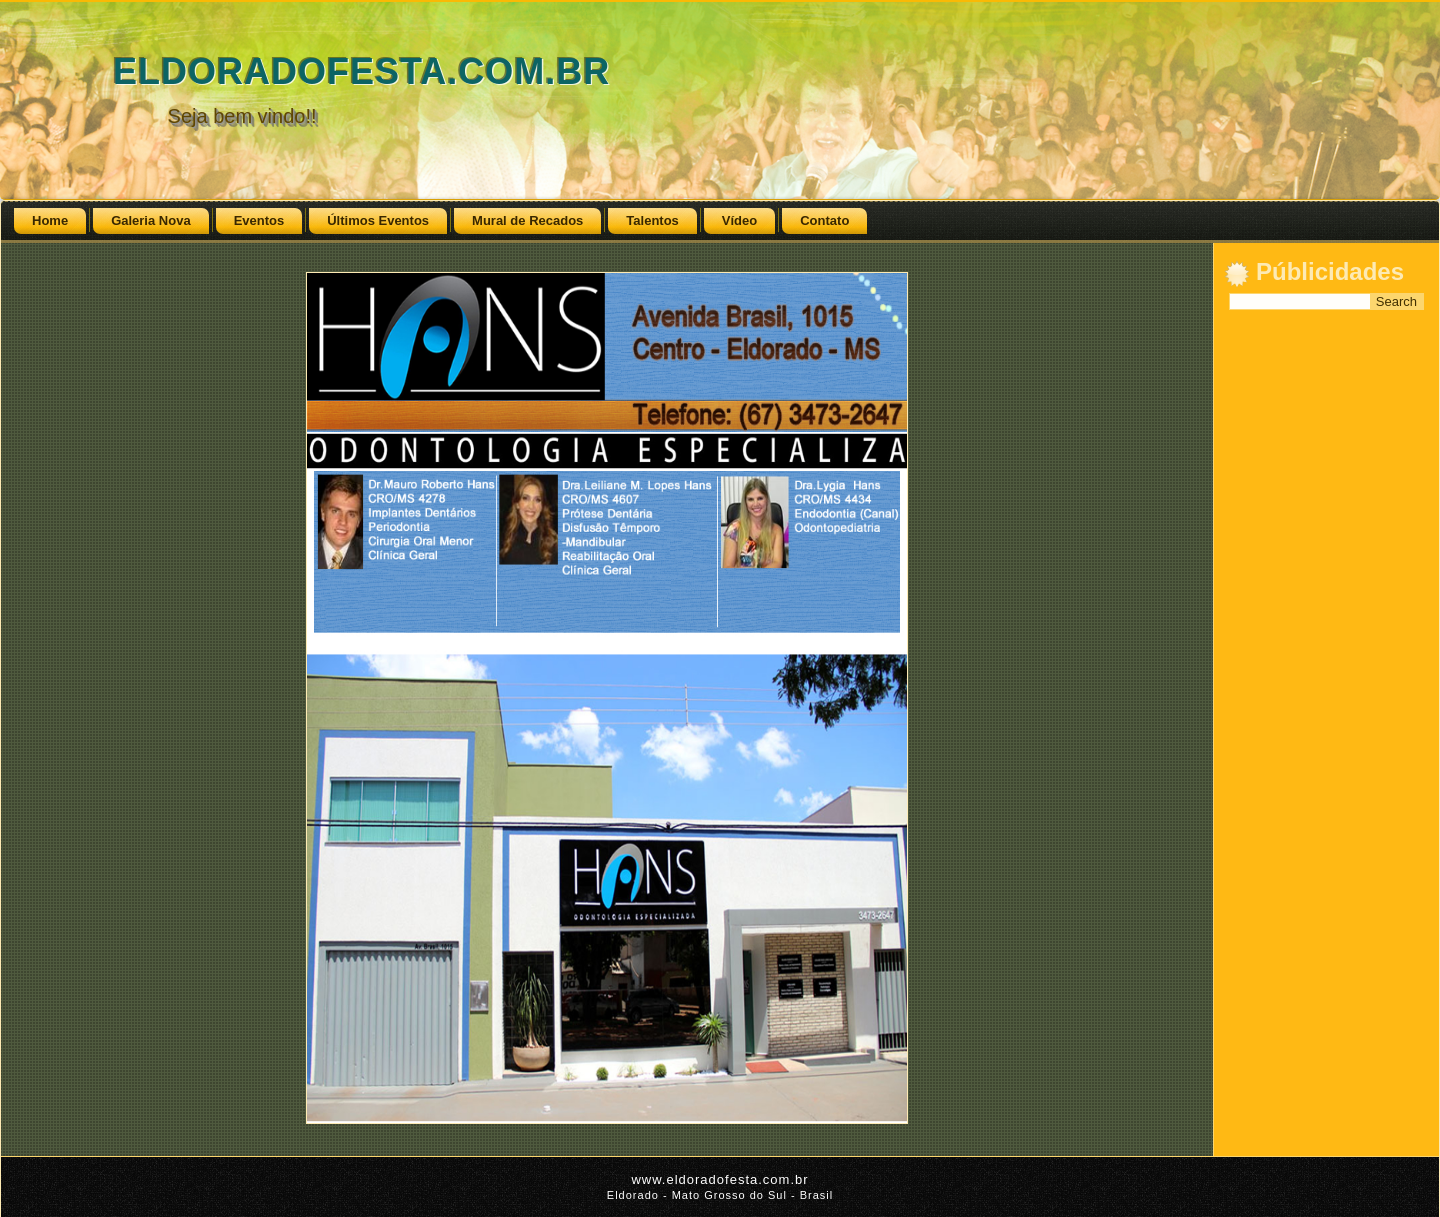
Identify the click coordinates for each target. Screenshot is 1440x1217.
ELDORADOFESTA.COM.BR (361, 71)
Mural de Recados (527, 220)
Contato (824, 220)
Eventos (259, 220)
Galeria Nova (151, 220)
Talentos (652, 220)
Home (50, 220)
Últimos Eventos (378, 220)
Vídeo (739, 220)
